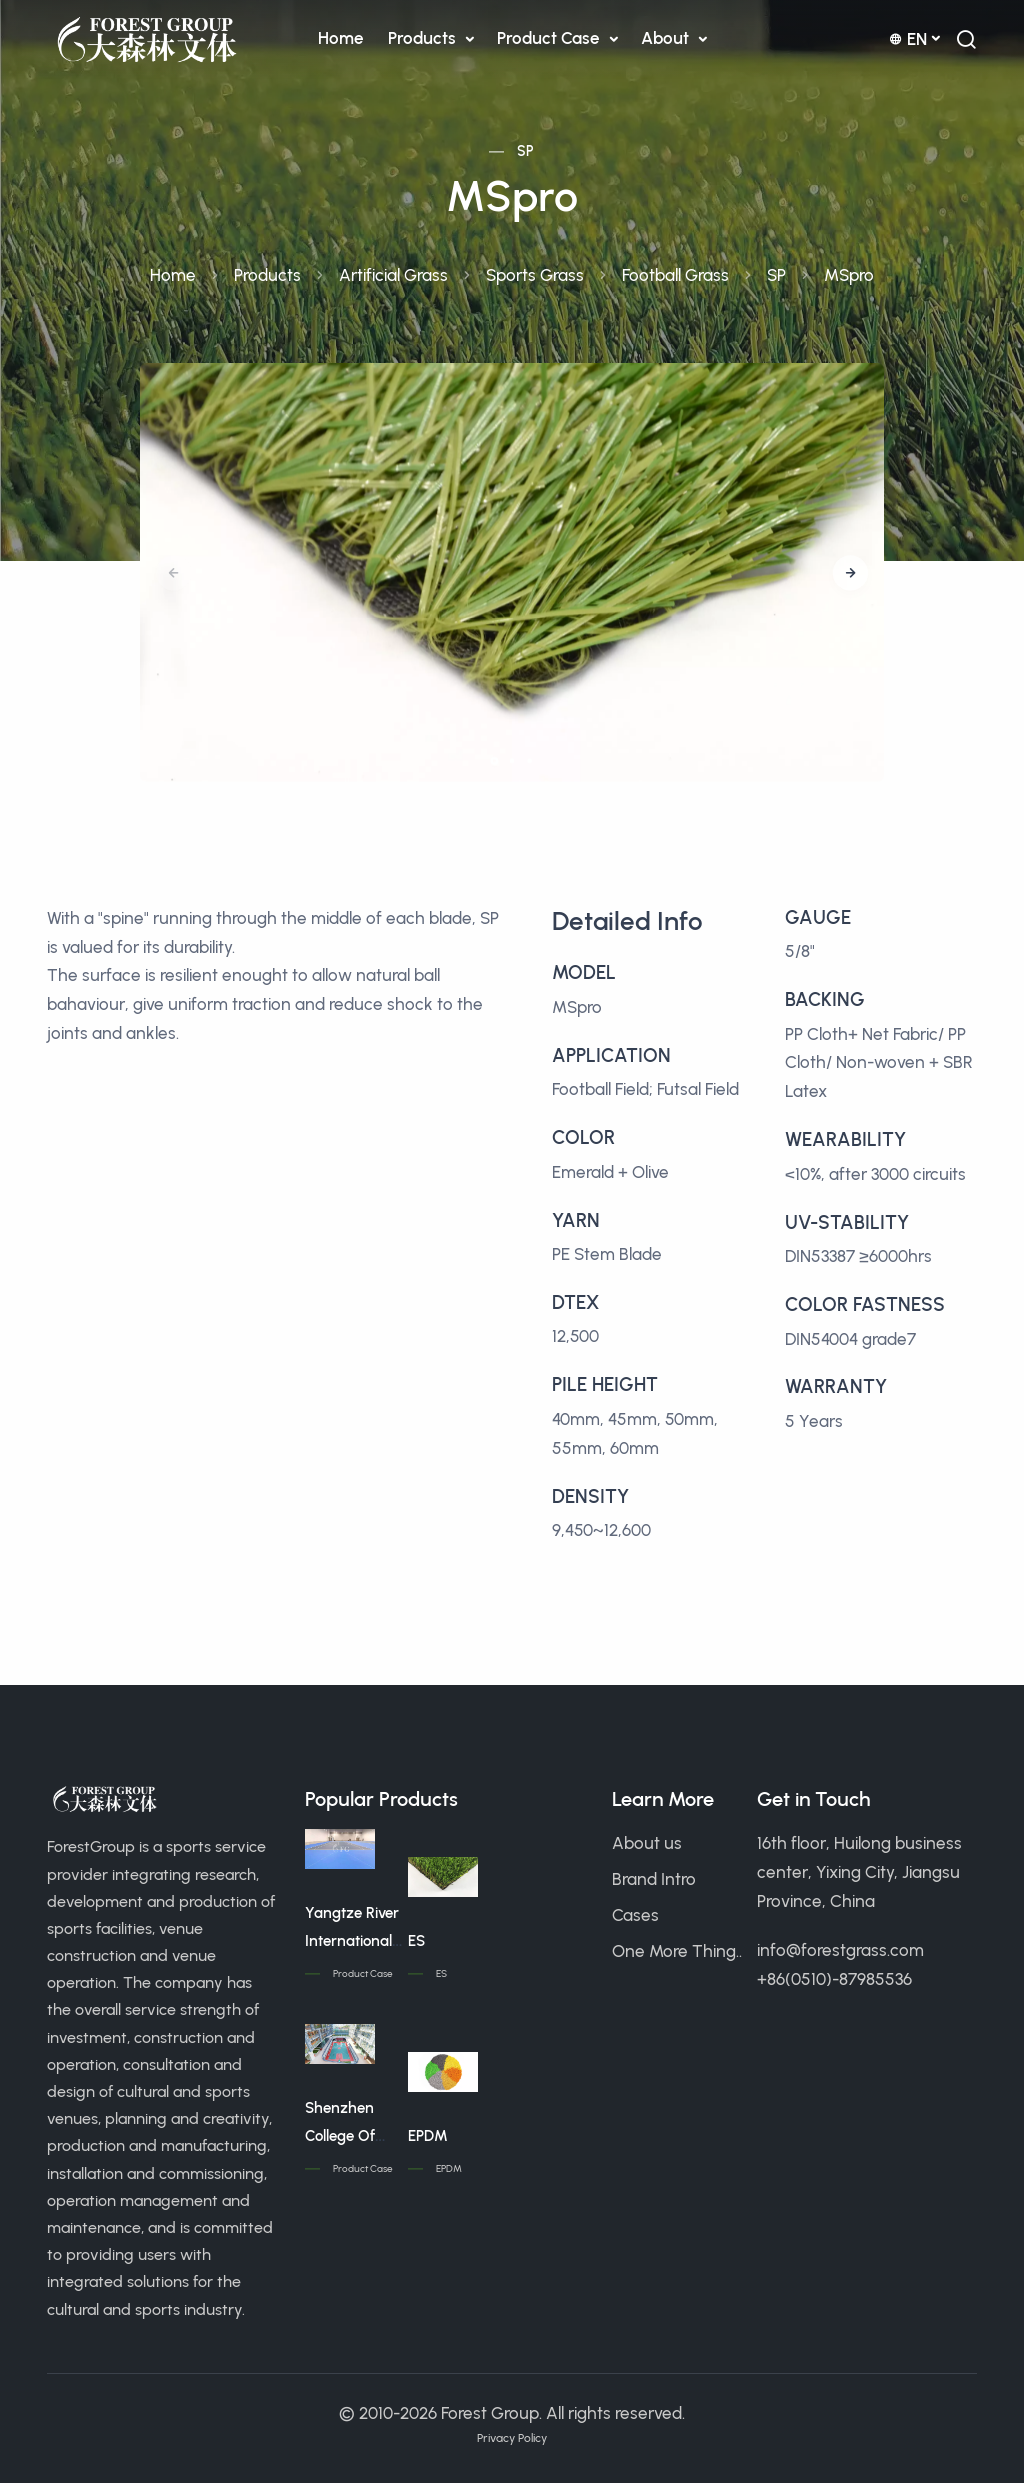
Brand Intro (654, 1879)
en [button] (908, 39)
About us (647, 1843)
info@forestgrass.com (840, 1950)
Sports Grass (535, 275)
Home (341, 38)
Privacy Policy (512, 2438)
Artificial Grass (393, 275)
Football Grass (675, 275)
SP (526, 151)
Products (424, 38)
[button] (850, 572)
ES (416, 1941)
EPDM (428, 2136)
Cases (635, 1915)
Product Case (550, 38)
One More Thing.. (677, 1951)
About (667, 38)
